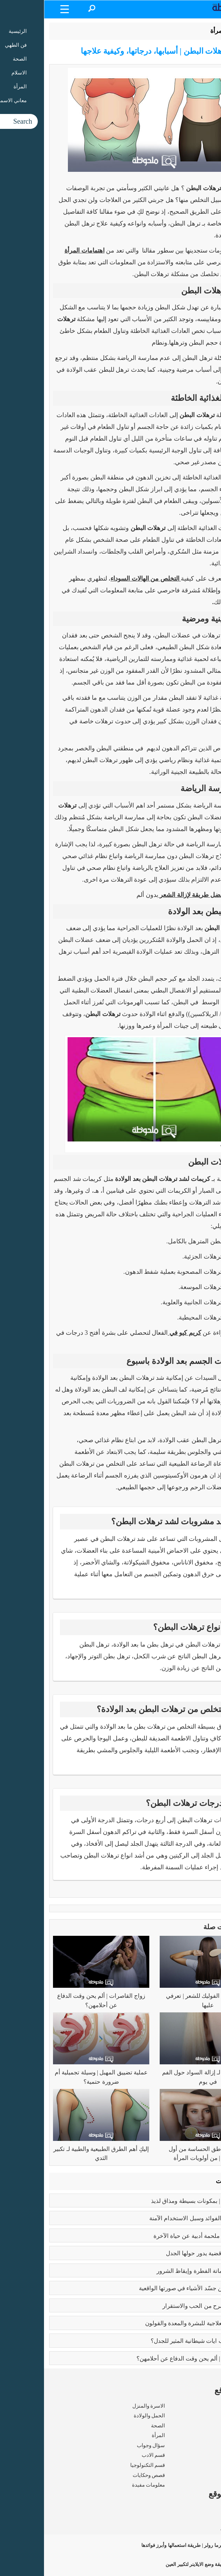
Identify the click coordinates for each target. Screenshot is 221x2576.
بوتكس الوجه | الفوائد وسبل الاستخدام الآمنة (159, 2218)
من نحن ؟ (205, 2509)
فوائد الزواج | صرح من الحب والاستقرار (166, 2306)
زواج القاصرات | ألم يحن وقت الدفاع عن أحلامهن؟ (153, 2358)
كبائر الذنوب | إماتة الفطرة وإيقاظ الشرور (163, 2271)
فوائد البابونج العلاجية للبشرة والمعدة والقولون (157, 2323)
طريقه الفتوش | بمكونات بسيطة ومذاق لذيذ (160, 2201)
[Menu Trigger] (20, 9)
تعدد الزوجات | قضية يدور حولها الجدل (168, 2253)
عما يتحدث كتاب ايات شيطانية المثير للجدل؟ (160, 2341)
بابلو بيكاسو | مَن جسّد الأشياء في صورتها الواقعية (154, 2288)
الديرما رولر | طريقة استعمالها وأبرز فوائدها (157, 2545)
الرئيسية (198, 30)
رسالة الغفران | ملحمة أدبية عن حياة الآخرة (161, 2236)
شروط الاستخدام (197, 2519)
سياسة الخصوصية (196, 2529)
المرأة (174, 30)
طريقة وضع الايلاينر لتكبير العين (169, 2564)
